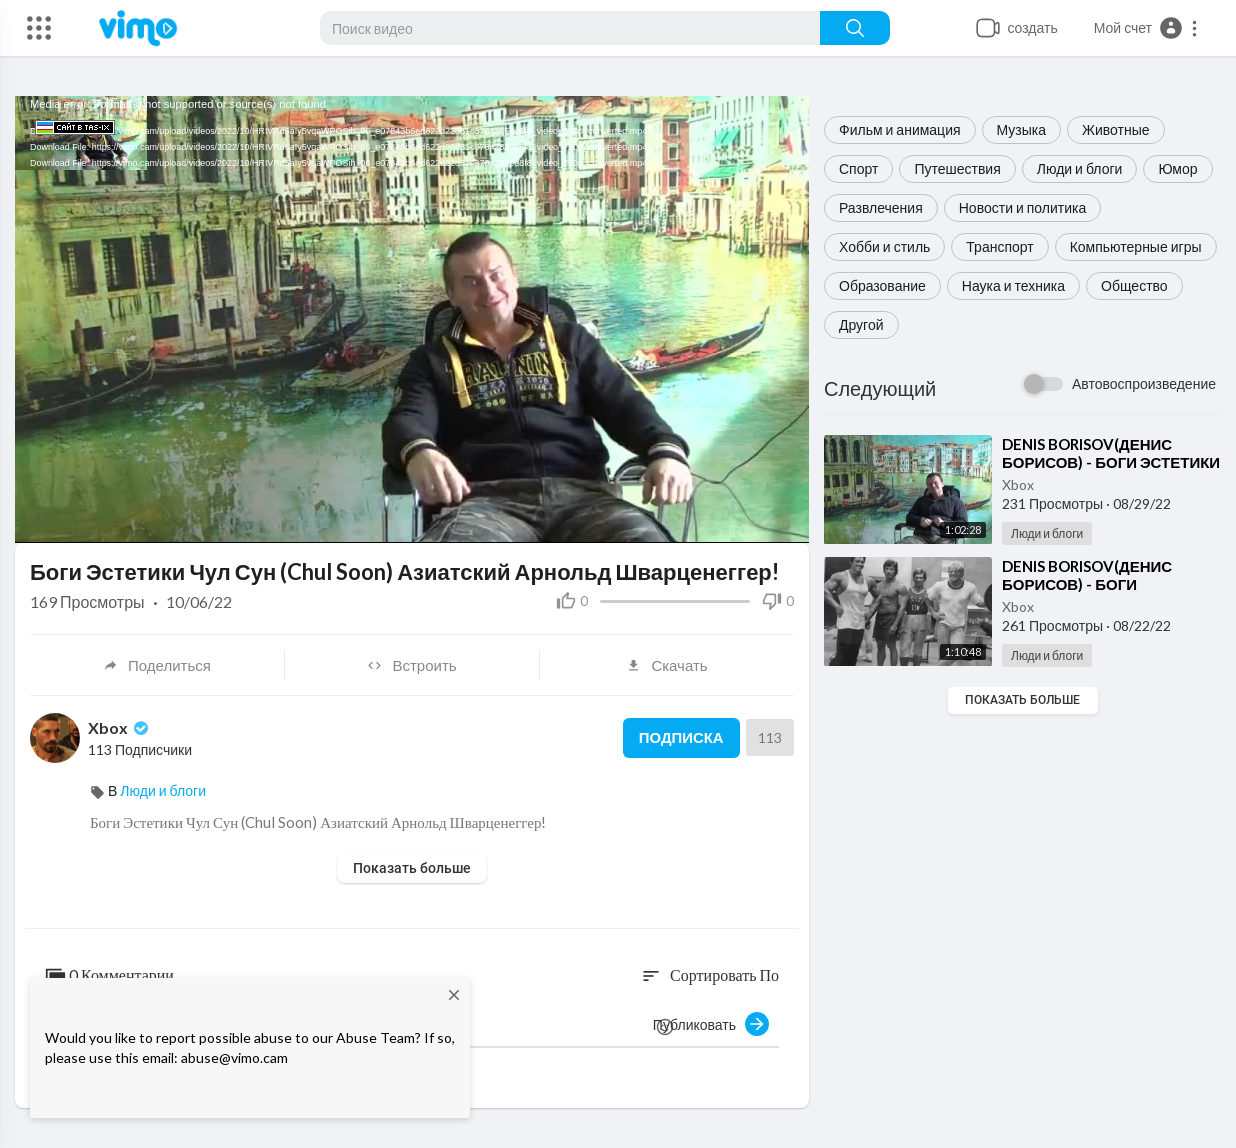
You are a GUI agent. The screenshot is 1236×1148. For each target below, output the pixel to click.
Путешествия (957, 168)
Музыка (1022, 129)
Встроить (411, 665)
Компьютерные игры (1136, 246)
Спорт (858, 168)
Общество (1134, 285)
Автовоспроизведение (1144, 383)
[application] (412, 319)
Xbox (1018, 484)
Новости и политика (1023, 207)
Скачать (666, 665)
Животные (1116, 129)
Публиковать (711, 1024)
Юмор (1177, 168)
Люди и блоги (1080, 168)
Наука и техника (1013, 285)
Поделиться (157, 665)
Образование (882, 285)
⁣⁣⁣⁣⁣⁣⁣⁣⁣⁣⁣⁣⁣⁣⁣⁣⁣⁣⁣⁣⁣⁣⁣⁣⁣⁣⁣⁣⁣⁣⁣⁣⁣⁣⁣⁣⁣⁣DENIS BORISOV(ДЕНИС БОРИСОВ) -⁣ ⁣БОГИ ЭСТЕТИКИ (1111, 453)
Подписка (680, 738)
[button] (1146, 28)
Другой (861, 324)
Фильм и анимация (900, 129)
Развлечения (881, 207)
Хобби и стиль (884, 246)
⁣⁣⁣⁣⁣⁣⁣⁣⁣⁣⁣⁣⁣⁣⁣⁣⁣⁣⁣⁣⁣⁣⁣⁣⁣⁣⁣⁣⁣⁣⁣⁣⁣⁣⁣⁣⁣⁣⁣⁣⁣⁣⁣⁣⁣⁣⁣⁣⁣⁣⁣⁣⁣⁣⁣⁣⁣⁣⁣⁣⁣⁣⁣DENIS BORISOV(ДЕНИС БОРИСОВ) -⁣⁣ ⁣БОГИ (1087, 575)
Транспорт (999, 246)
